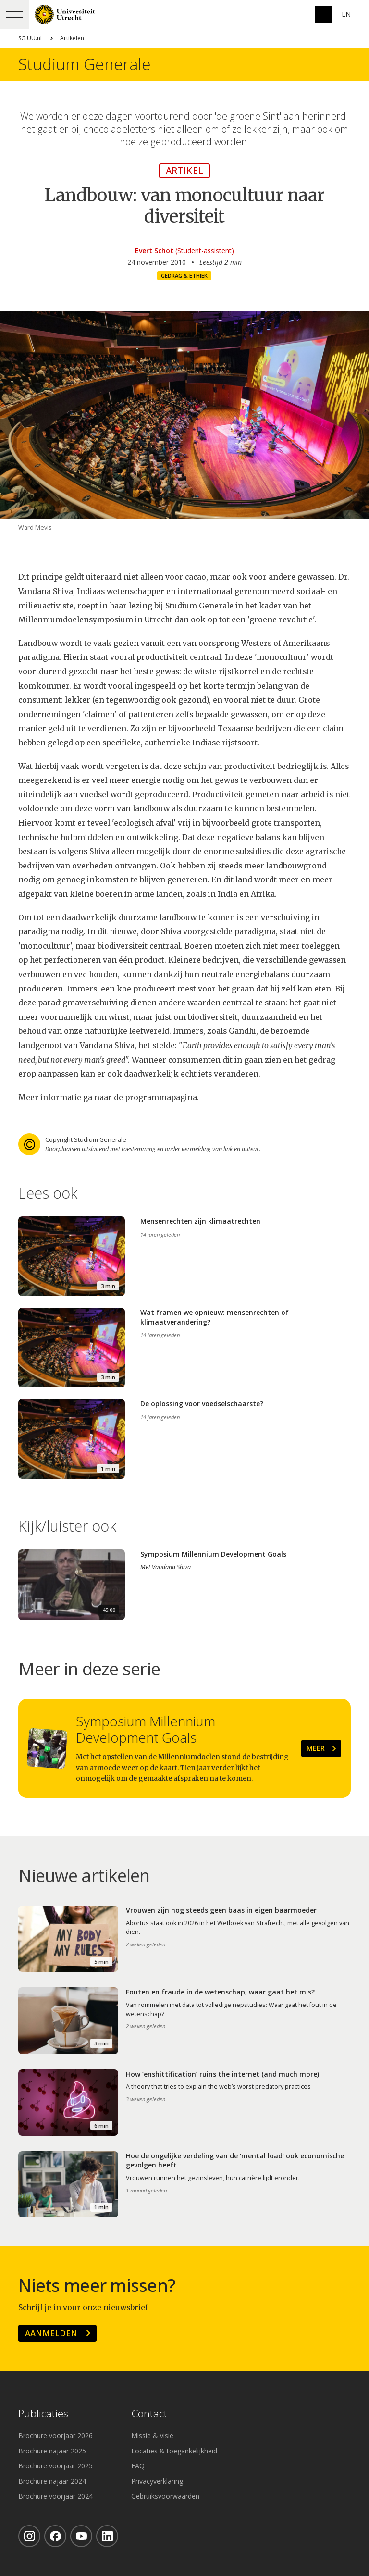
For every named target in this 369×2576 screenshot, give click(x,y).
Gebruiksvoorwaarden (165, 2496)
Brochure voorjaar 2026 (55, 2435)
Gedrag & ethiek (184, 275)
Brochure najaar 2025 (52, 2450)
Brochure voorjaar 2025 (55, 2465)
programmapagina (161, 1097)
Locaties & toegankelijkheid (174, 2450)
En (346, 14)
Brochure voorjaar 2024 (55, 2496)
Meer (316, 1748)
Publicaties (43, 2413)
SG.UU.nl (30, 38)
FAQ (138, 2465)
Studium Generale (84, 64)
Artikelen (72, 38)
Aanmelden (51, 2333)
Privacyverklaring (157, 2481)
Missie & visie (152, 2435)
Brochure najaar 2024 (52, 2481)
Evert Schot (154, 250)
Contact (149, 2413)
